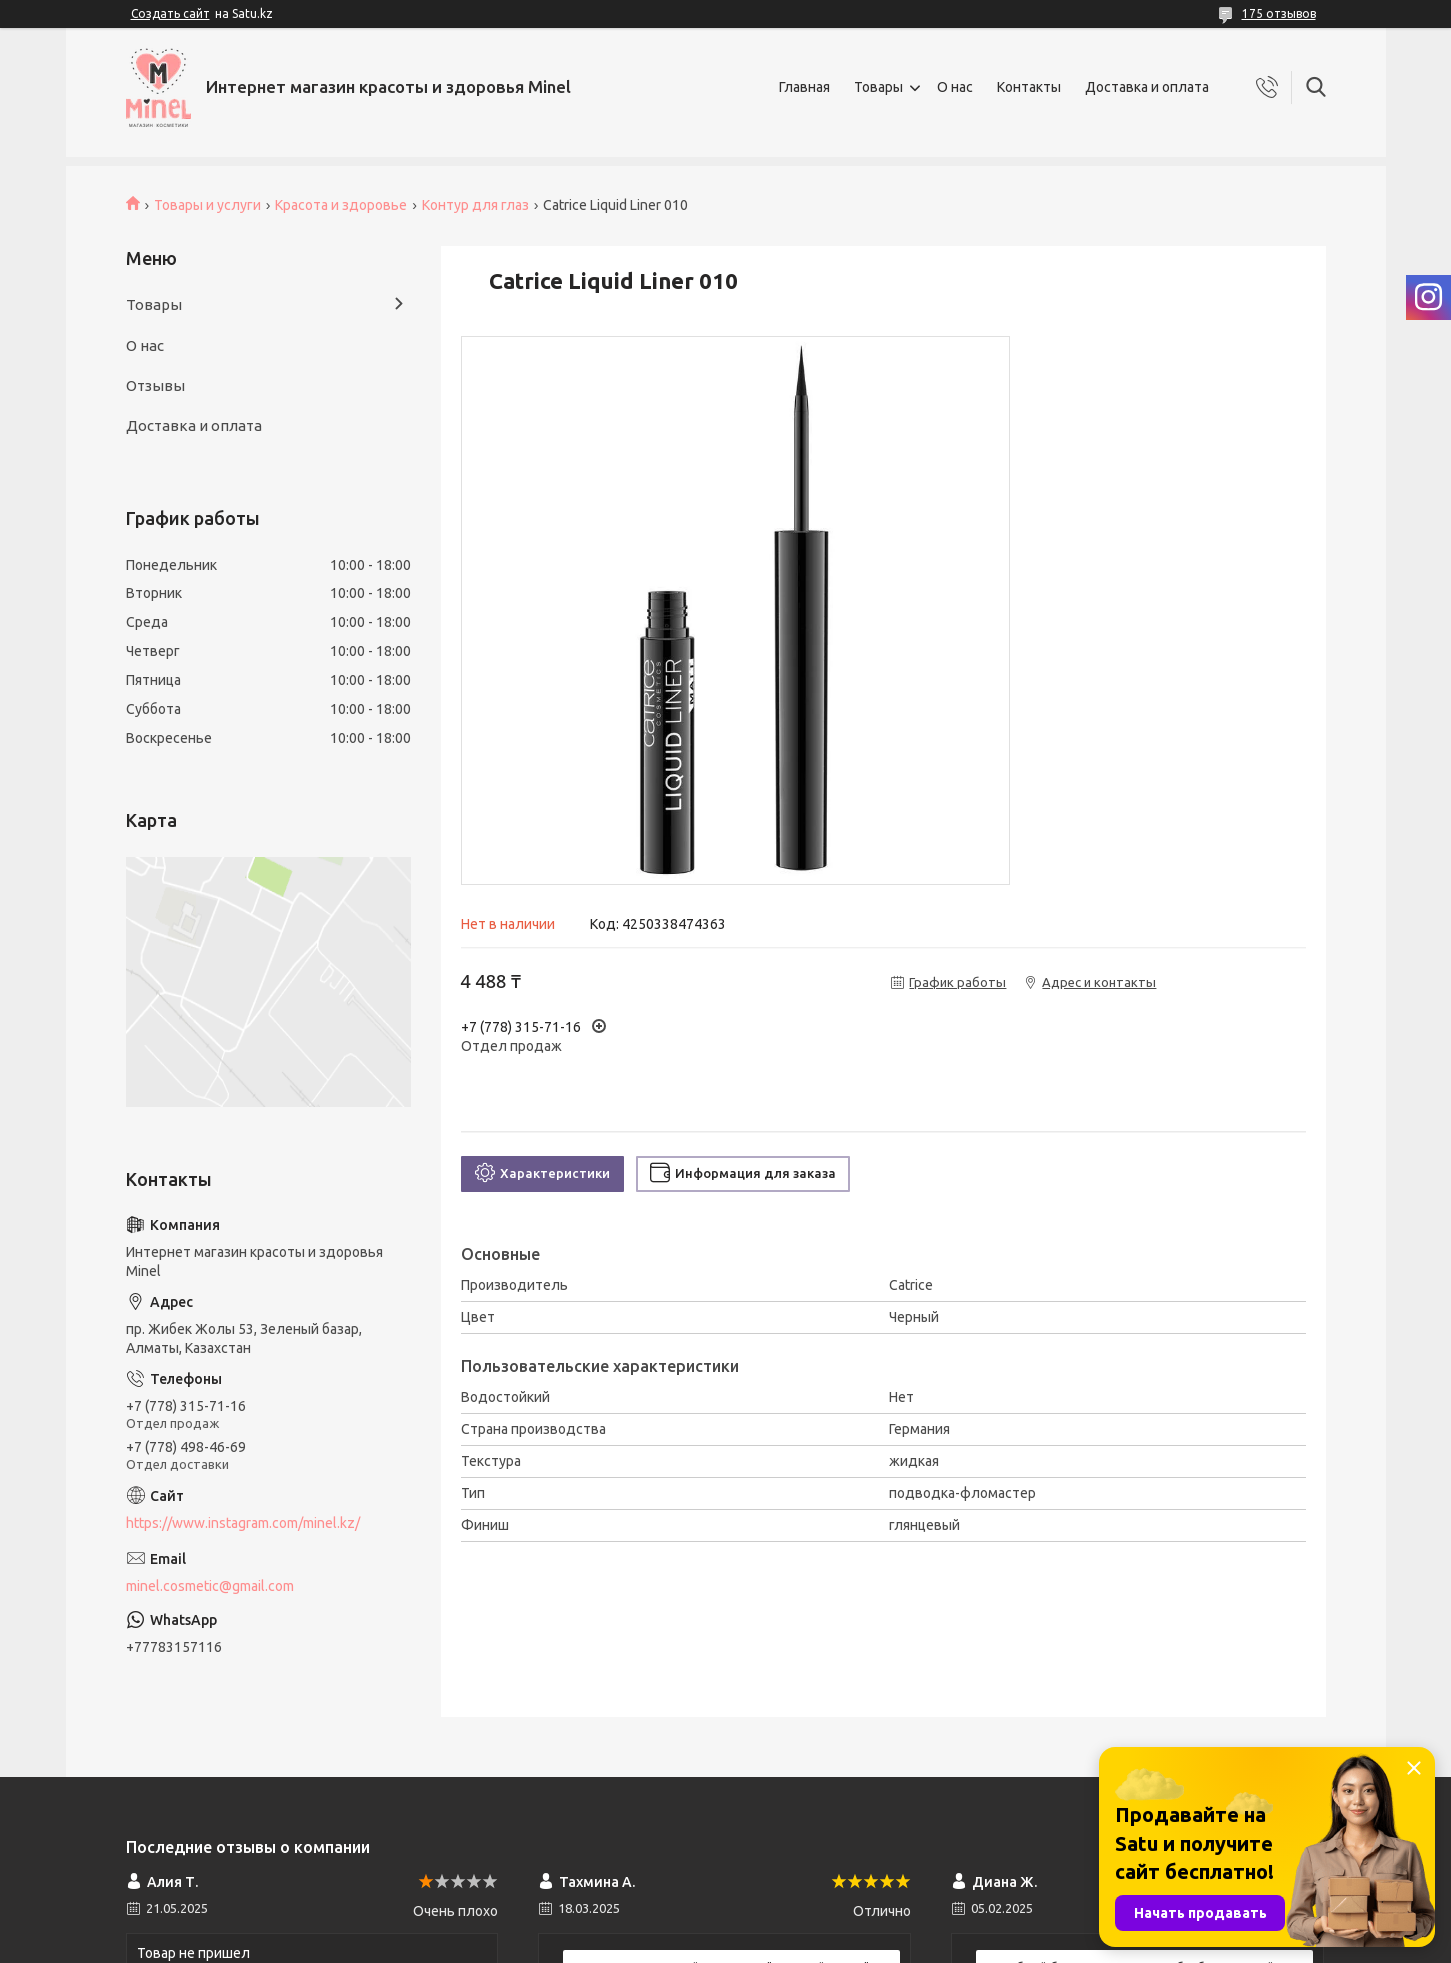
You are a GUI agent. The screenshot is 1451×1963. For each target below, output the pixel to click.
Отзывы (155, 385)
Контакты (1029, 87)
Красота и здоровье (341, 205)
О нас (955, 87)
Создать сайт (170, 13)
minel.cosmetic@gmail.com (210, 1586)
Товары (878, 87)
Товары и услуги (207, 205)
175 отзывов (1279, 13)
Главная (804, 87)
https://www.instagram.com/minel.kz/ (243, 1523)
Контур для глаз (475, 205)
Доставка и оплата (1147, 87)
